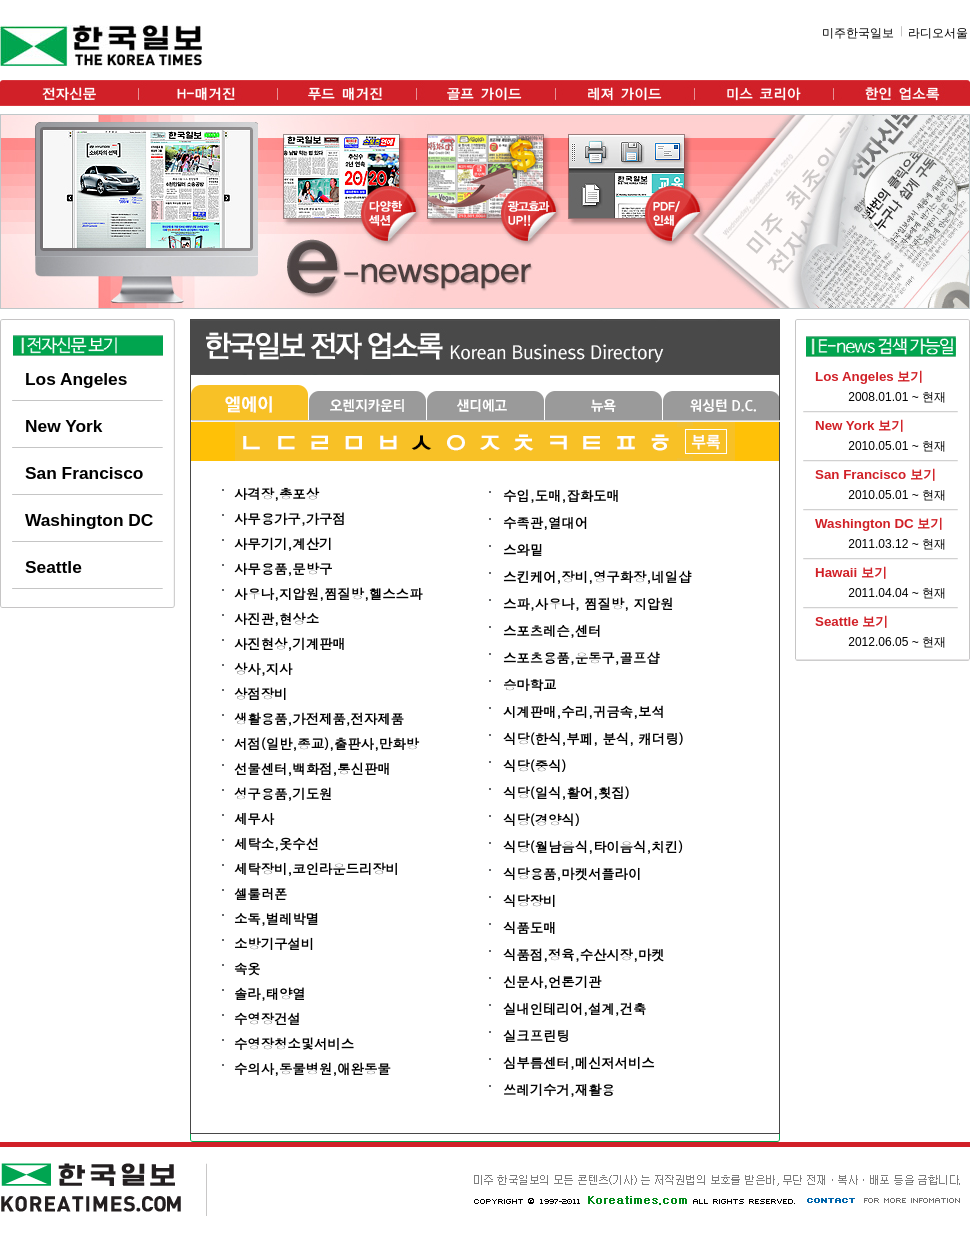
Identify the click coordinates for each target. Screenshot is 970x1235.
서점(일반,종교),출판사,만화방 (326, 743)
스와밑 (523, 549)
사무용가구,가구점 (290, 518)
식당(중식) (534, 765)
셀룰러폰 (260, 893)
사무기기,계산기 (283, 543)
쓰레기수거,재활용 (559, 1089)
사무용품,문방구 (283, 568)
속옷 (247, 968)
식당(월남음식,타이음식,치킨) (593, 846)
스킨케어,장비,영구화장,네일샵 (597, 576)
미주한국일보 (858, 33)
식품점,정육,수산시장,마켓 (584, 954)
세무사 (254, 818)
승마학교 (529, 684)
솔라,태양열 (270, 993)
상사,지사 (263, 668)
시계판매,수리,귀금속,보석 (584, 711)
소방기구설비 (274, 943)
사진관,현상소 (276, 618)
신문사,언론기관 (552, 981)
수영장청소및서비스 (294, 1043)
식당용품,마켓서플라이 (572, 873)
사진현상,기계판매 (290, 643)
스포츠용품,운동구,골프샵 (581, 657)
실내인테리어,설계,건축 (574, 1008)
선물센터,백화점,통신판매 (312, 768)
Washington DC (89, 520)
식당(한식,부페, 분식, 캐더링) (593, 738)
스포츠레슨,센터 (552, 630)
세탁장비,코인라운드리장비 (316, 868)
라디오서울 (938, 33)
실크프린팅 (536, 1035)
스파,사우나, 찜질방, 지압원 (588, 603)
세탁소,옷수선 (276, 843)
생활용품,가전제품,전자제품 (319, 718)
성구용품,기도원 (283, 793)
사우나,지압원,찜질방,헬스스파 (328, 593)
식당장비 (529, 900)
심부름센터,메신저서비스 (579, 1062)
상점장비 (260, 693)
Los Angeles (76, 379)
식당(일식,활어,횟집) (566, 792)
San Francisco (84, 473)
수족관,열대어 (545, 522)
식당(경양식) (541, 819)
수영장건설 (267, 1018)
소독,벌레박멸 (276, 918)
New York (63, 426)
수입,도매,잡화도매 (561, 495)
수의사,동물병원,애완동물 (312, 1068)
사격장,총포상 (276, 493)
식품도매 (529, 927)
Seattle (53, 567)
